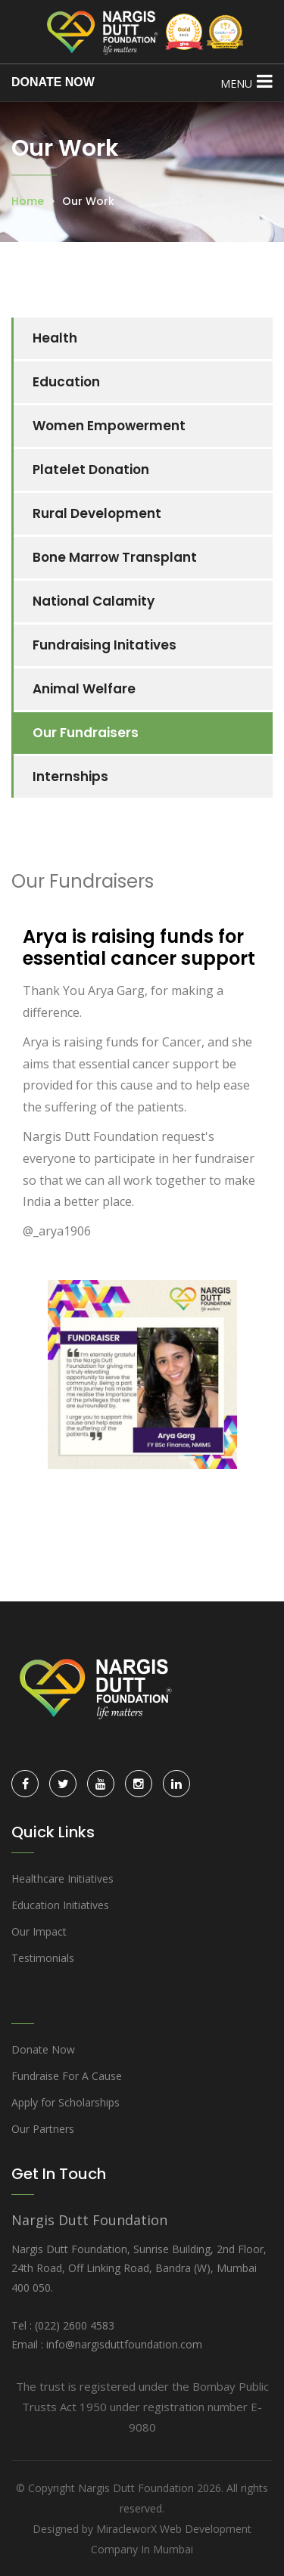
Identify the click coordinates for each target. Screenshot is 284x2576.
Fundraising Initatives (104, 645)
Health (55, 338)
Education (66, 382)
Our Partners (42, 2129)
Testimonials (42, 1958)
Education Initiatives (60, 1905)
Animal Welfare (84, 689)
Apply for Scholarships (65, 2102)
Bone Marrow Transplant (115, 557)
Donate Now (43, 2049)
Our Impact (39, 1931)
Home (27, 201)
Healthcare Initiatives (62, 1878)
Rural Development (97, 513)
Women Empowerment (109, 426)
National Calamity (93, 601)
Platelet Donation (91, 469)
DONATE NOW (53, 82)
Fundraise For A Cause (66, 2076)
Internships (70, 776)
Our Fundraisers (86, 733)
